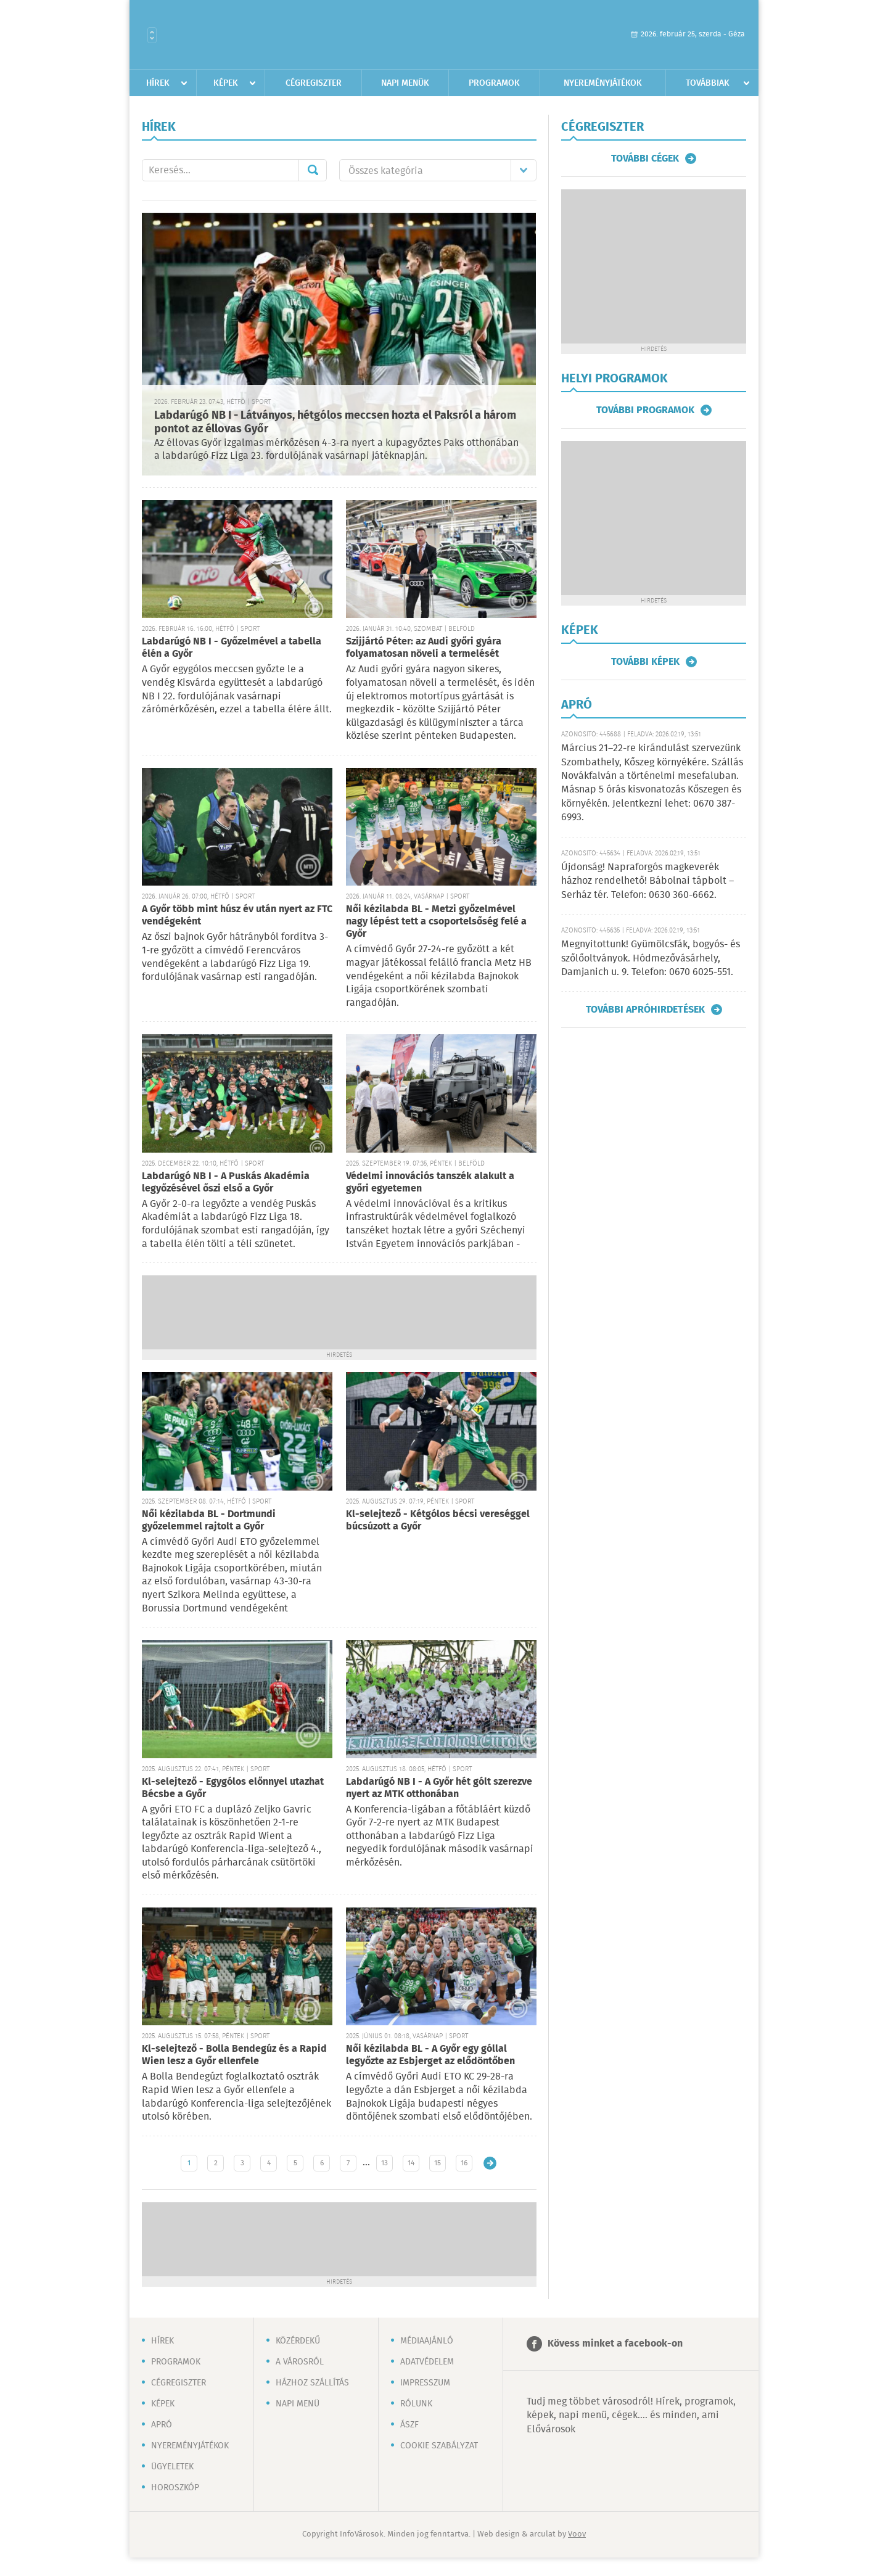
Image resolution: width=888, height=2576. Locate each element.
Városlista (152, 35)
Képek (225, 83)
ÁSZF (409, 2425)
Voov (577, 2534)
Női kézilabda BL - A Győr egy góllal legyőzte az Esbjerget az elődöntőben (430, 2055)
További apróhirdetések (645, 1009)
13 (384, 2163)
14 (411, 2163)
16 (464, 2163)
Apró (161, 2425)
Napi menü (297, 2404)
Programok (494, 83)
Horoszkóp (175, 2488)
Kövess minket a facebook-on (615, 2344)
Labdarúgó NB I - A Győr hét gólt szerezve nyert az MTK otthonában (439, 1788)
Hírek (158, 83)
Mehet (312, 170)
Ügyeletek (172, 2467)
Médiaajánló (426, 2341)
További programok (645, 410)
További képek (645, 661)
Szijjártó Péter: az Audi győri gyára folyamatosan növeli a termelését (423, 648)
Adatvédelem (427, 2362)
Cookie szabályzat (439, 2446)
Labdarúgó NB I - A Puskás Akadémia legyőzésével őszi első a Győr (226, 1182)
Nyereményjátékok (603, 83)
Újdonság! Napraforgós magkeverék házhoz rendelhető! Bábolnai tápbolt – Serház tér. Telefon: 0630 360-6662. (647, 881)
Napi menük (405, 83)
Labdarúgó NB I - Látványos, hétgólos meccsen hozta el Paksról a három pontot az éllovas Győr (335, 422)
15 (437, 2163)
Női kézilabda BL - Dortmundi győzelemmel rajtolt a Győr (209, 1520)
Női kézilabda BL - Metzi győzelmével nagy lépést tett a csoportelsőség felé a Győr (436, 922)
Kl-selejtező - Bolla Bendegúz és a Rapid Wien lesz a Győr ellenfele (234, 2055)
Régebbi (490, 2163)
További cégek (645, 158)
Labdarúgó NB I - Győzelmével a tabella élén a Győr (231, 648)
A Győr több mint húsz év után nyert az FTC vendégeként (237, 915)
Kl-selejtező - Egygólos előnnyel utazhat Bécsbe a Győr (233, 1788)
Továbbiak (708, 83)
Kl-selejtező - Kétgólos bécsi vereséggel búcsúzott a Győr (438, 1520)
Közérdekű (298, 2341)
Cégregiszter (314, 83)
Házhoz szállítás (312, 2383)
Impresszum (425, 2383)
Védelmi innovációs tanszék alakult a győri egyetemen (430, 1182)
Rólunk (416, 2404)
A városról (300, 2362)
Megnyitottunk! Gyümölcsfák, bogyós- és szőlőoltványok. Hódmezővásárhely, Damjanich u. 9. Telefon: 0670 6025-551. (650, 958)
